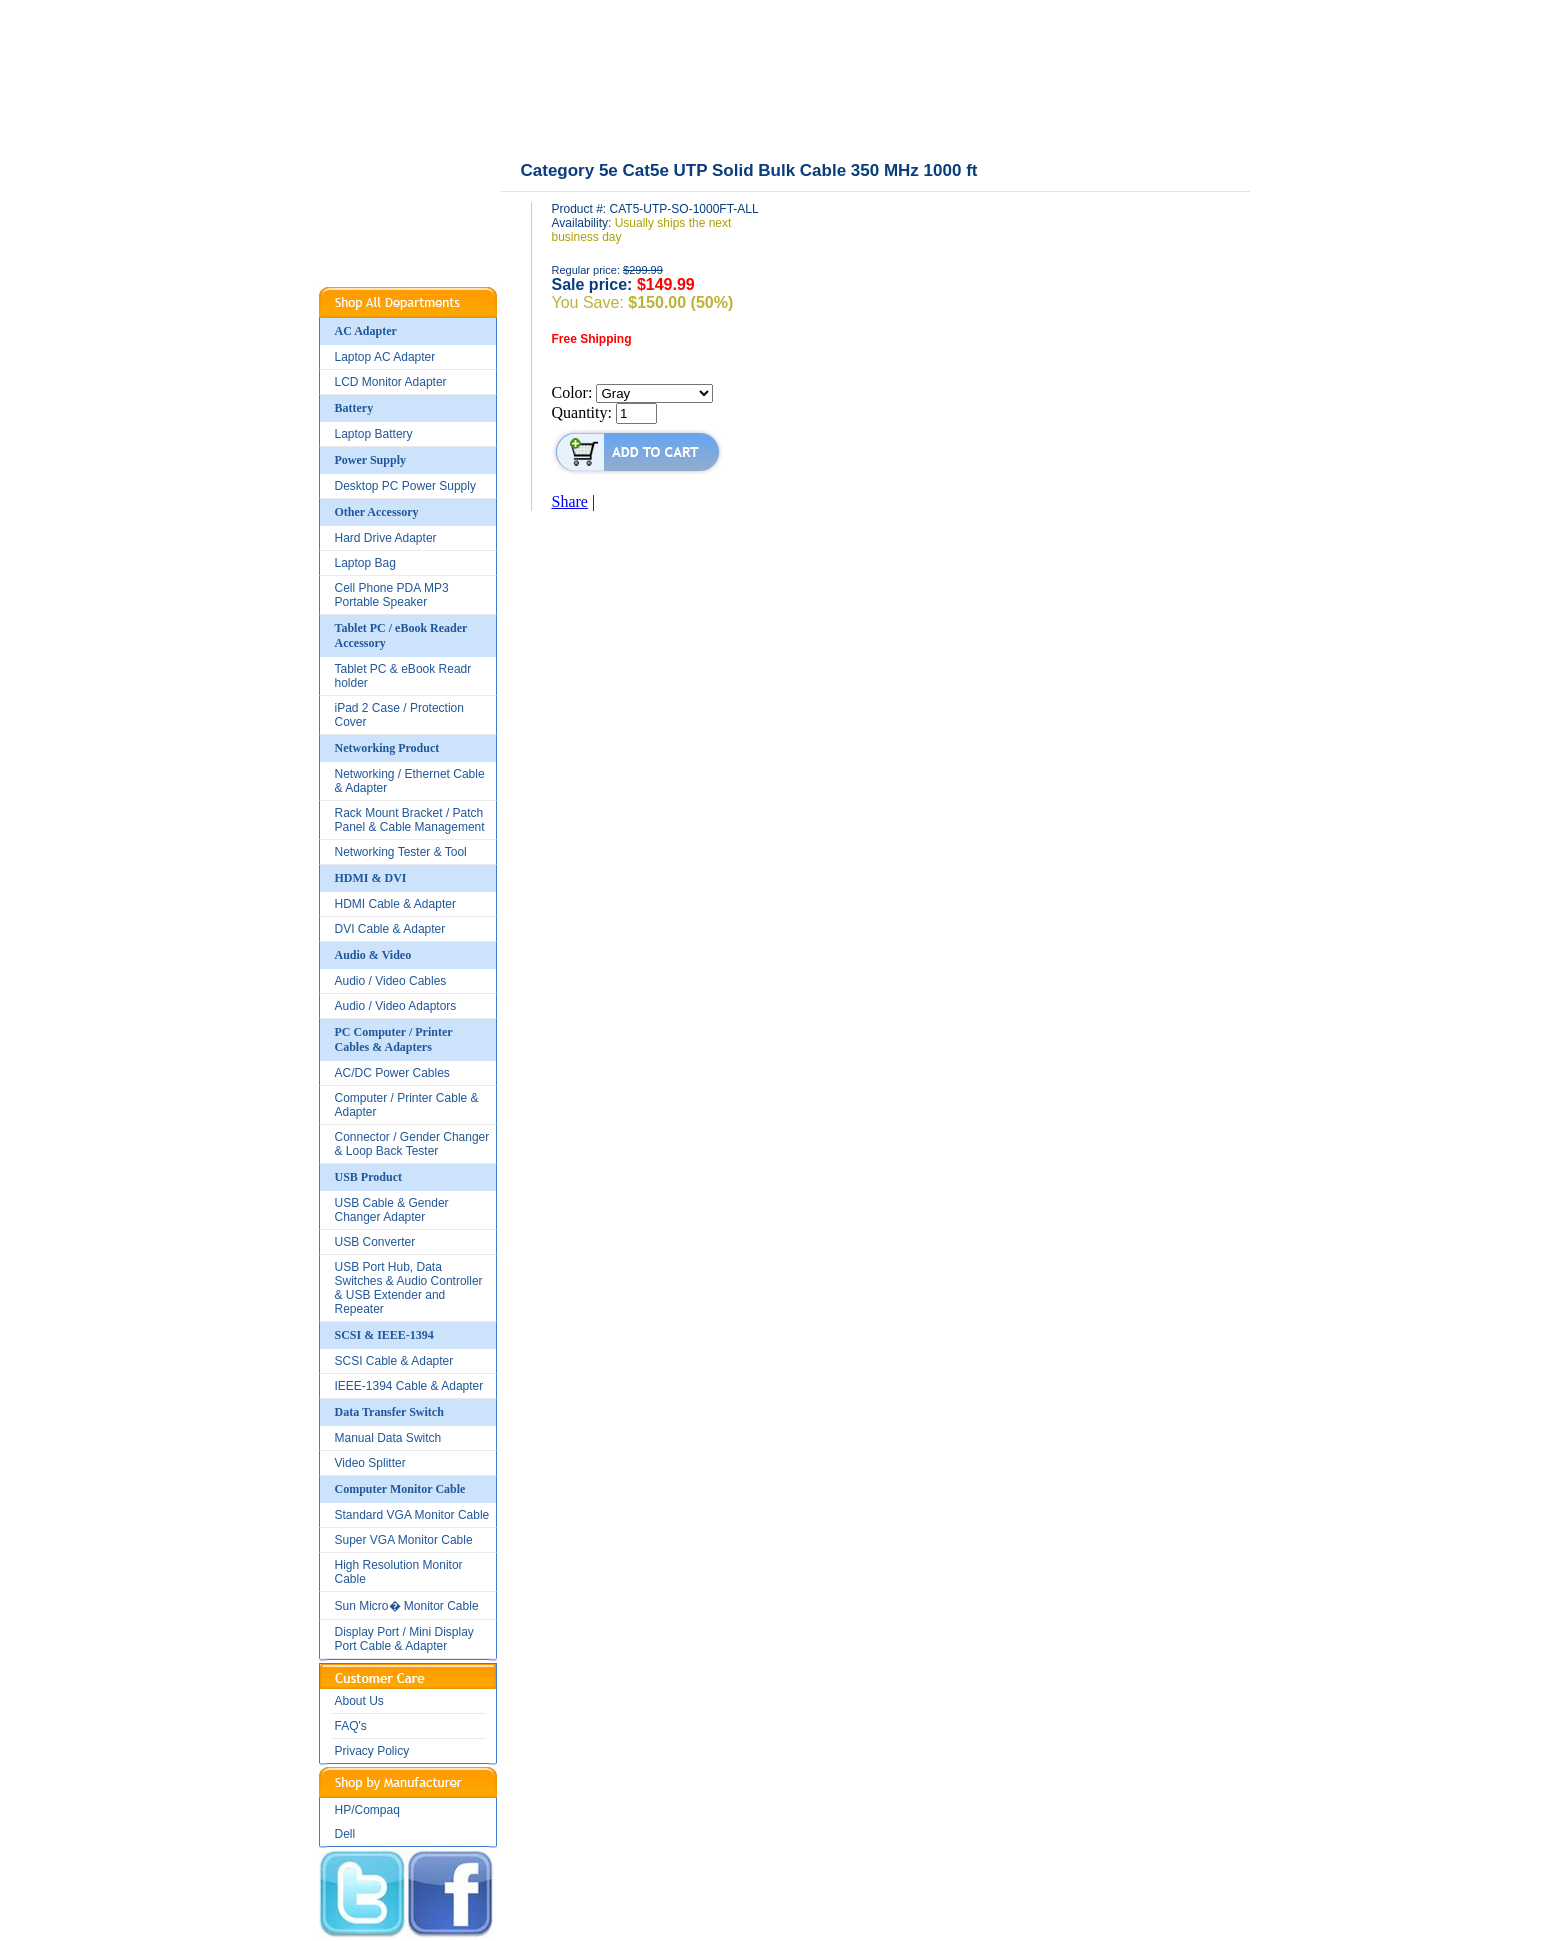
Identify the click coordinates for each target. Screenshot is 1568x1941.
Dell (345, 1834)
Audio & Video (373, 955)
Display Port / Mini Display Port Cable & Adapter (404, 1639)
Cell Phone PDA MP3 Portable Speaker (392, 595)
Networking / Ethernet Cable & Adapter (410, 781)
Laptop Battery (374, 434)
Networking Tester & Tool (401, 852)
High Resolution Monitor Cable (399, 1572)
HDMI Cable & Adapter (395, 904)
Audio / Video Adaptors (396, 1006)
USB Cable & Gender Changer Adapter (392, 1210)
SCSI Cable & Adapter (394, 1361)
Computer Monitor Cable (400, 1489)
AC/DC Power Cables (392, 1073)
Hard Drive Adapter (386, 538)
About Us (359, 1701)
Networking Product (387, 748)
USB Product (368, 1177)
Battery (354, 408)
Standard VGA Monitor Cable (412, 1515)
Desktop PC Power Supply (405, 486)
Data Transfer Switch (389, 1412)
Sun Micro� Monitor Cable (407, 1606)
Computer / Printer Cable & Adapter (407, 1105)
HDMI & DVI (371, 878)
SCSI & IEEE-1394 (384, 1335)
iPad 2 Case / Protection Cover (399, 715)
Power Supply (370, 460)
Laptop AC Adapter (385, 357)
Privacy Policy (372, 1751)
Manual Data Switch (388, 1438)
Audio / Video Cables (391, 981)
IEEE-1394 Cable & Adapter (409, 1386)
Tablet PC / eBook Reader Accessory (401, 635)
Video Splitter (370, 1463)
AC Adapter (366, 331)
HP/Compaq (367, 1810)
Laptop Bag (365, 563)
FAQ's (351, 1726)
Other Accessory (377, 512)
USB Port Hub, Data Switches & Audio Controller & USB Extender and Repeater (409, 1288)
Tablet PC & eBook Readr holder (403, 676)
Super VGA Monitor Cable (404, 1540)
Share (570, 501)
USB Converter (375, 1242)
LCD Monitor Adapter (391, 382)
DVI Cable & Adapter (390, 929)
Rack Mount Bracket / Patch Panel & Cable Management (410, 820)
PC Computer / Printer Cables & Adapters (394, 1039)
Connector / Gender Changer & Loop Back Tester (412, 1144)
